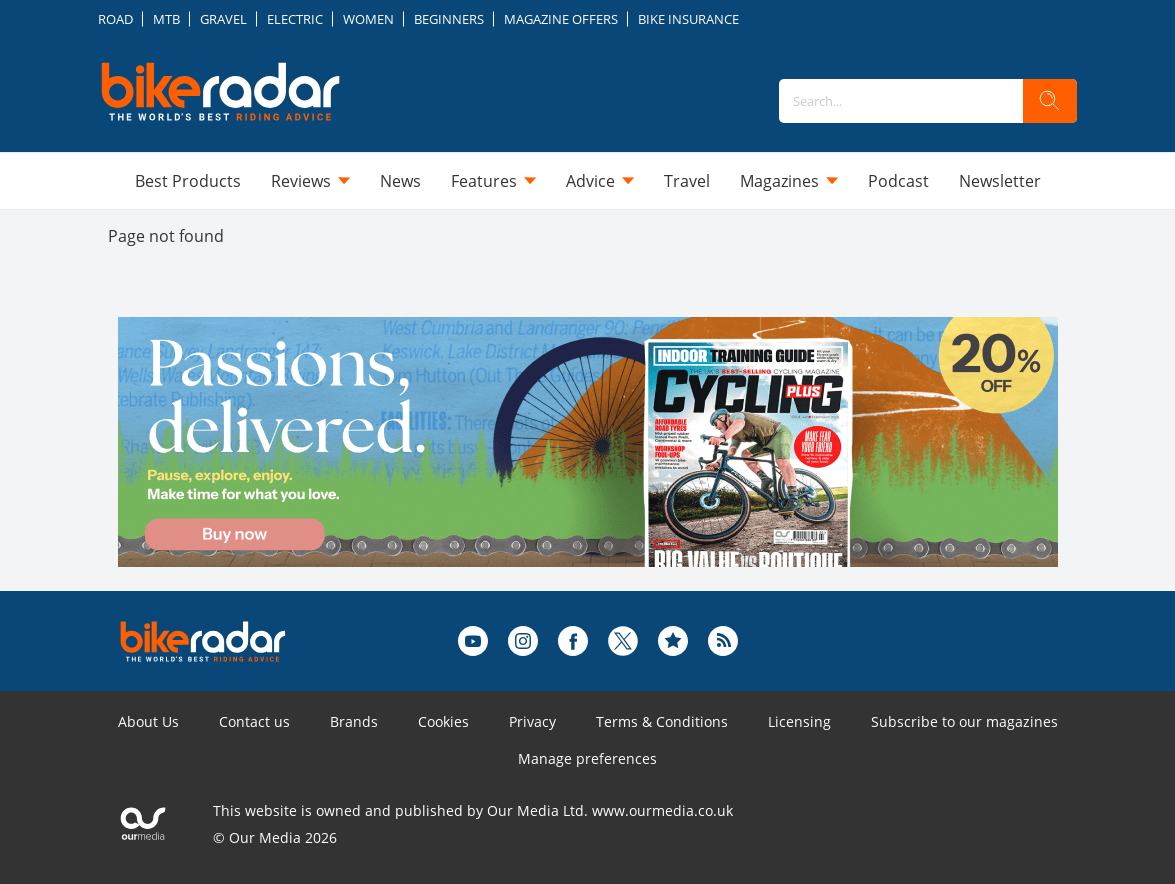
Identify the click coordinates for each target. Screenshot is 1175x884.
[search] (1050, 101)
